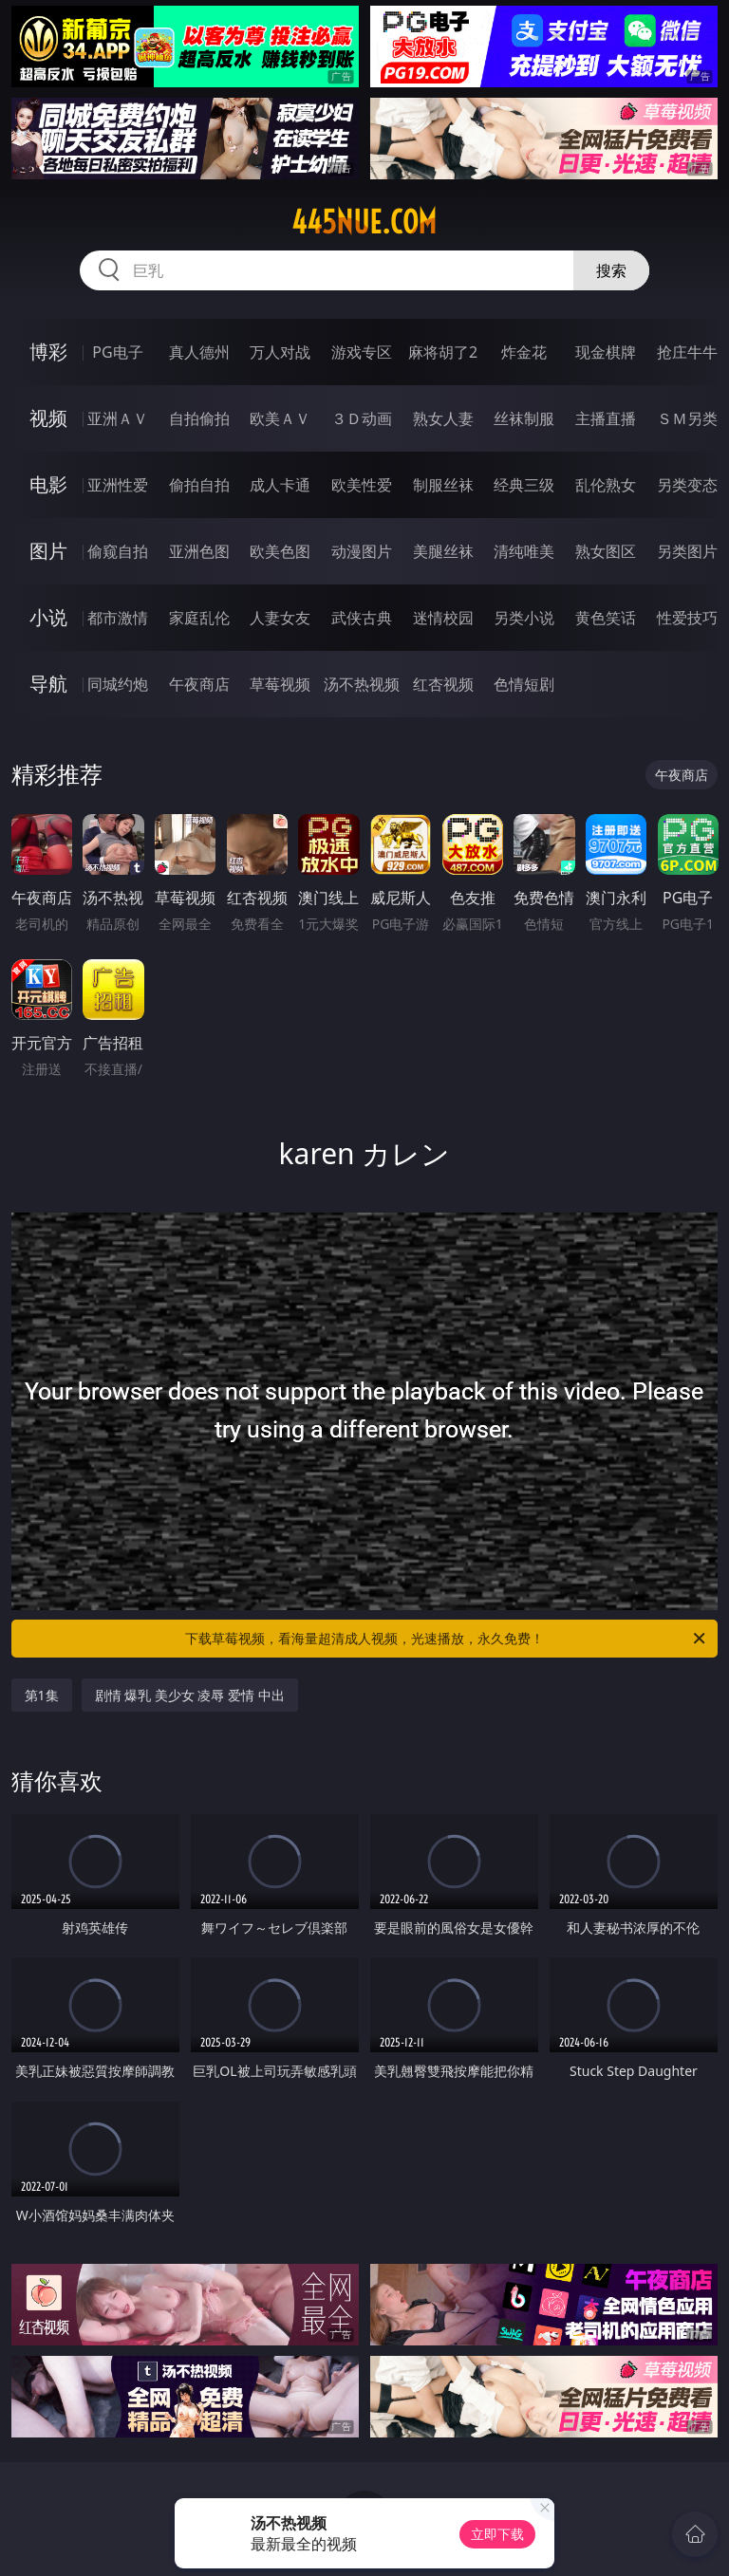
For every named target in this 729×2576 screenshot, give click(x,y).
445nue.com (364, 222)
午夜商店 (199, 684)
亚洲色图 (199, 551)
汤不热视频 (362, 684)
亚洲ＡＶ (117, 418)
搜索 (611, 270)
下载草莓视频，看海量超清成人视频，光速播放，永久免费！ (446, 1638)
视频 (48, 418)
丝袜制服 (524, 418)
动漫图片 (361, 551)
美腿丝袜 (443, 551)
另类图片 (687, 551)
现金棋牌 (605, 352)
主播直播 (605, 418)
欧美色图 (280, 551)
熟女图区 (605, 551)
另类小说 (524, 617)
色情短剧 (524, 684)
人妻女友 (280, 617)
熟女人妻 (443, 418)
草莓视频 (280, 684)
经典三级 (524, 484)
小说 (48, 617)
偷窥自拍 (117, 551)
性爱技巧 (687, 617)
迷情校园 (443, 617)
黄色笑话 (605, 617)
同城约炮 (117, 684)
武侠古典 (361, 617)
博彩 (48, 351)
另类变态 (687, 484)
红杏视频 (443, 684)
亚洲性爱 (117, 484)
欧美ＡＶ (280, 418)
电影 (48, 484)
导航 (48, 683)
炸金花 (524, 352)
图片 (48, 551)
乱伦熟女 (605, 484)
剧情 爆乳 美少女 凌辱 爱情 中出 (190, 1695)
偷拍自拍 (199, 484)
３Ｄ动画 (361, 418)
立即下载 (497, 2534)
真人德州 (199, 352)
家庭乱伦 (199, 617)
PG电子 (117, 352)
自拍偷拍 (199, 418)
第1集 (42, 1695)
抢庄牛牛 (687, 352)
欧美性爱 (361, 484)
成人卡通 (280, 484)
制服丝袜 (443, 484)
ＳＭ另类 (687, 418)
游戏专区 (361, 352)
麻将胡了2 (442, 352)
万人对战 (280, 352)
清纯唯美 (524, 551)
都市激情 (117, 617)
